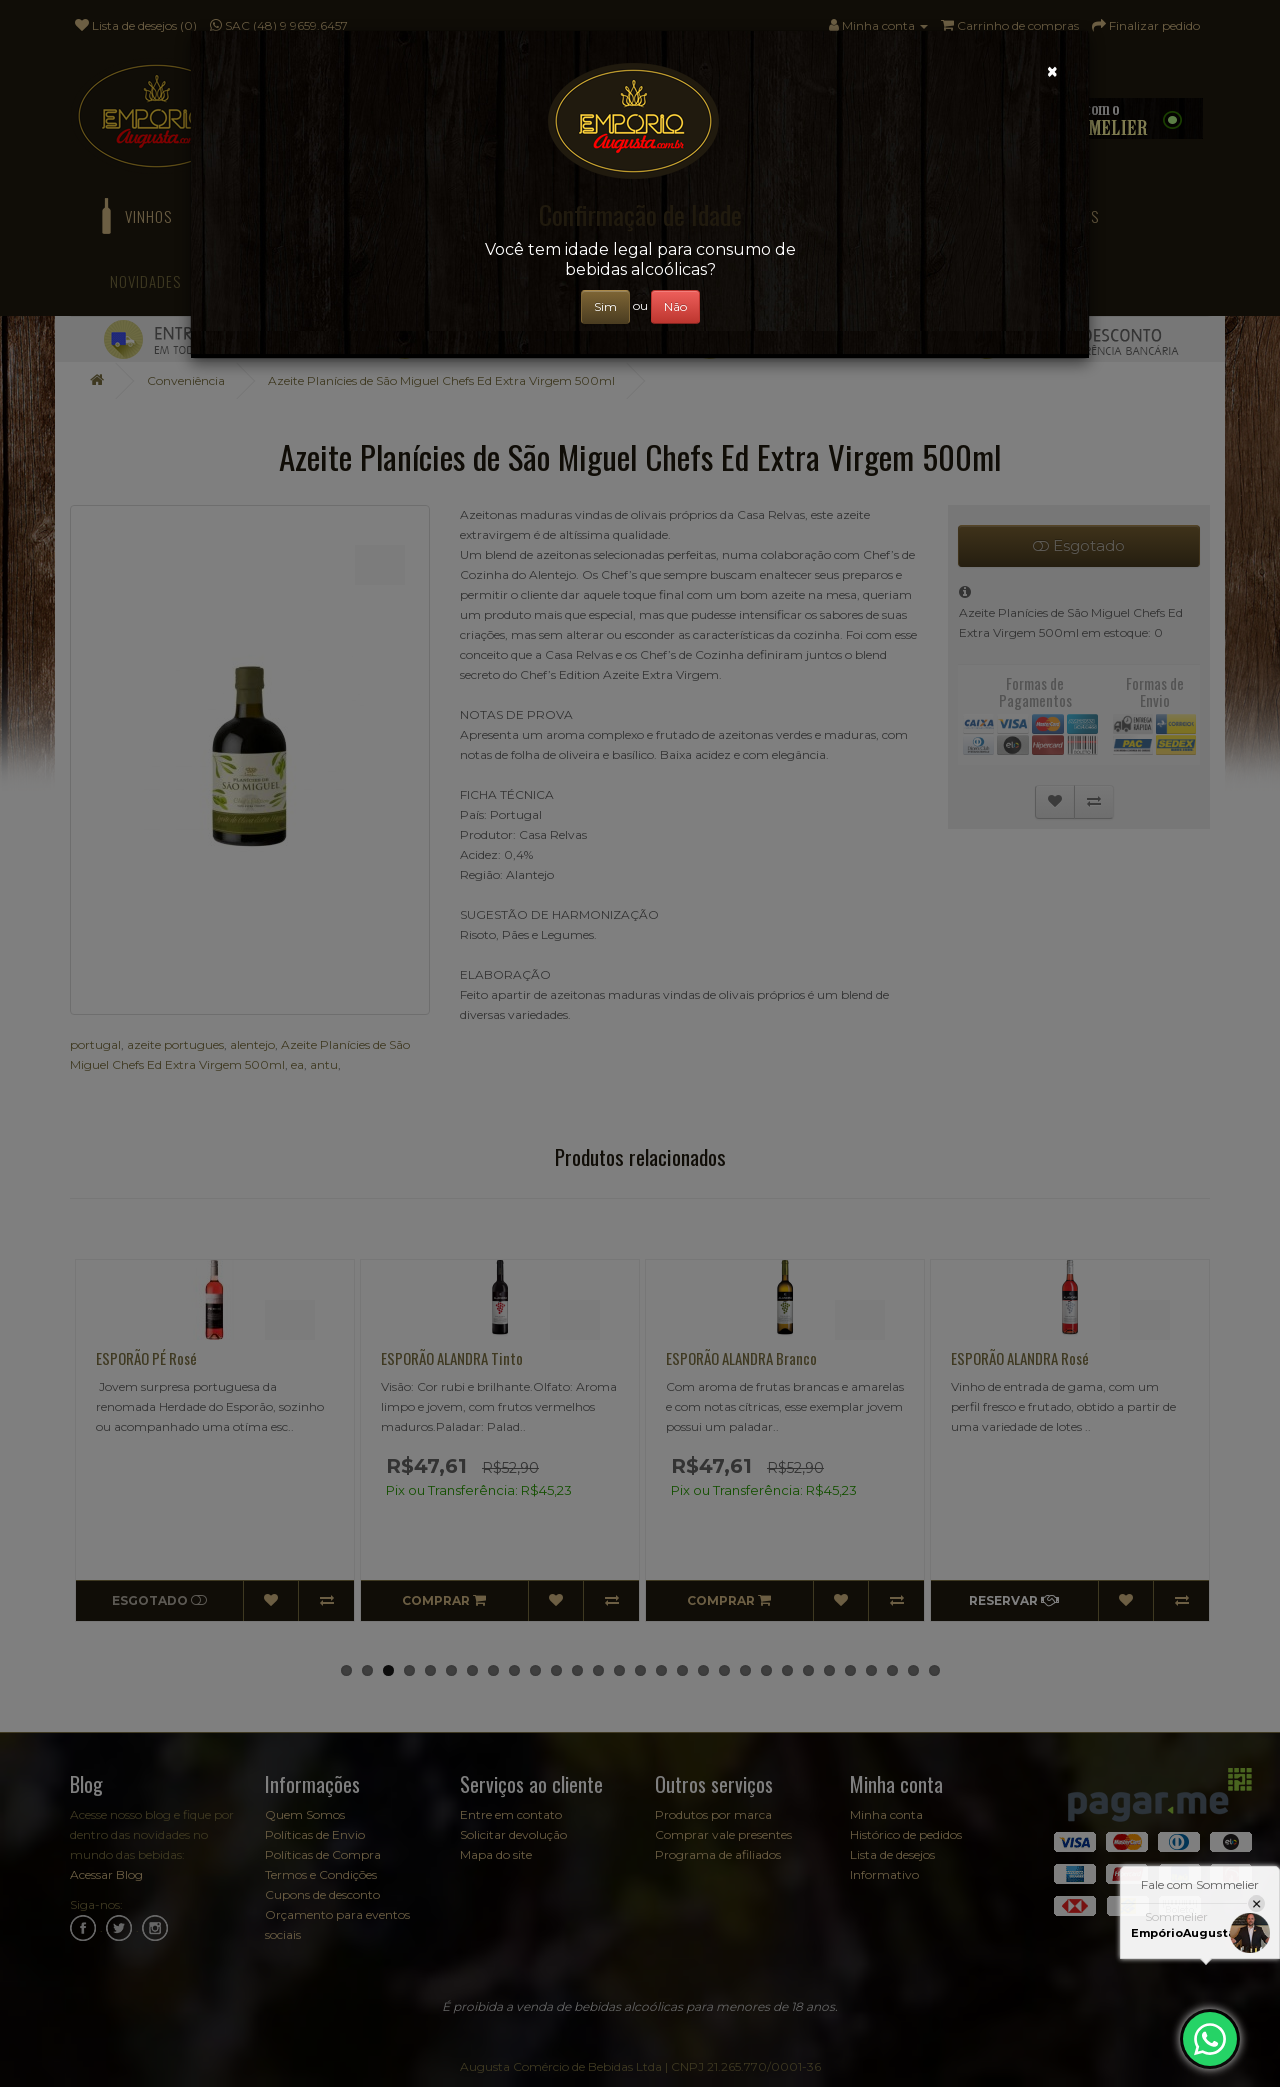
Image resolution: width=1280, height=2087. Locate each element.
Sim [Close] (605, 306)
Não (675, 306)
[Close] (1052, 71)
